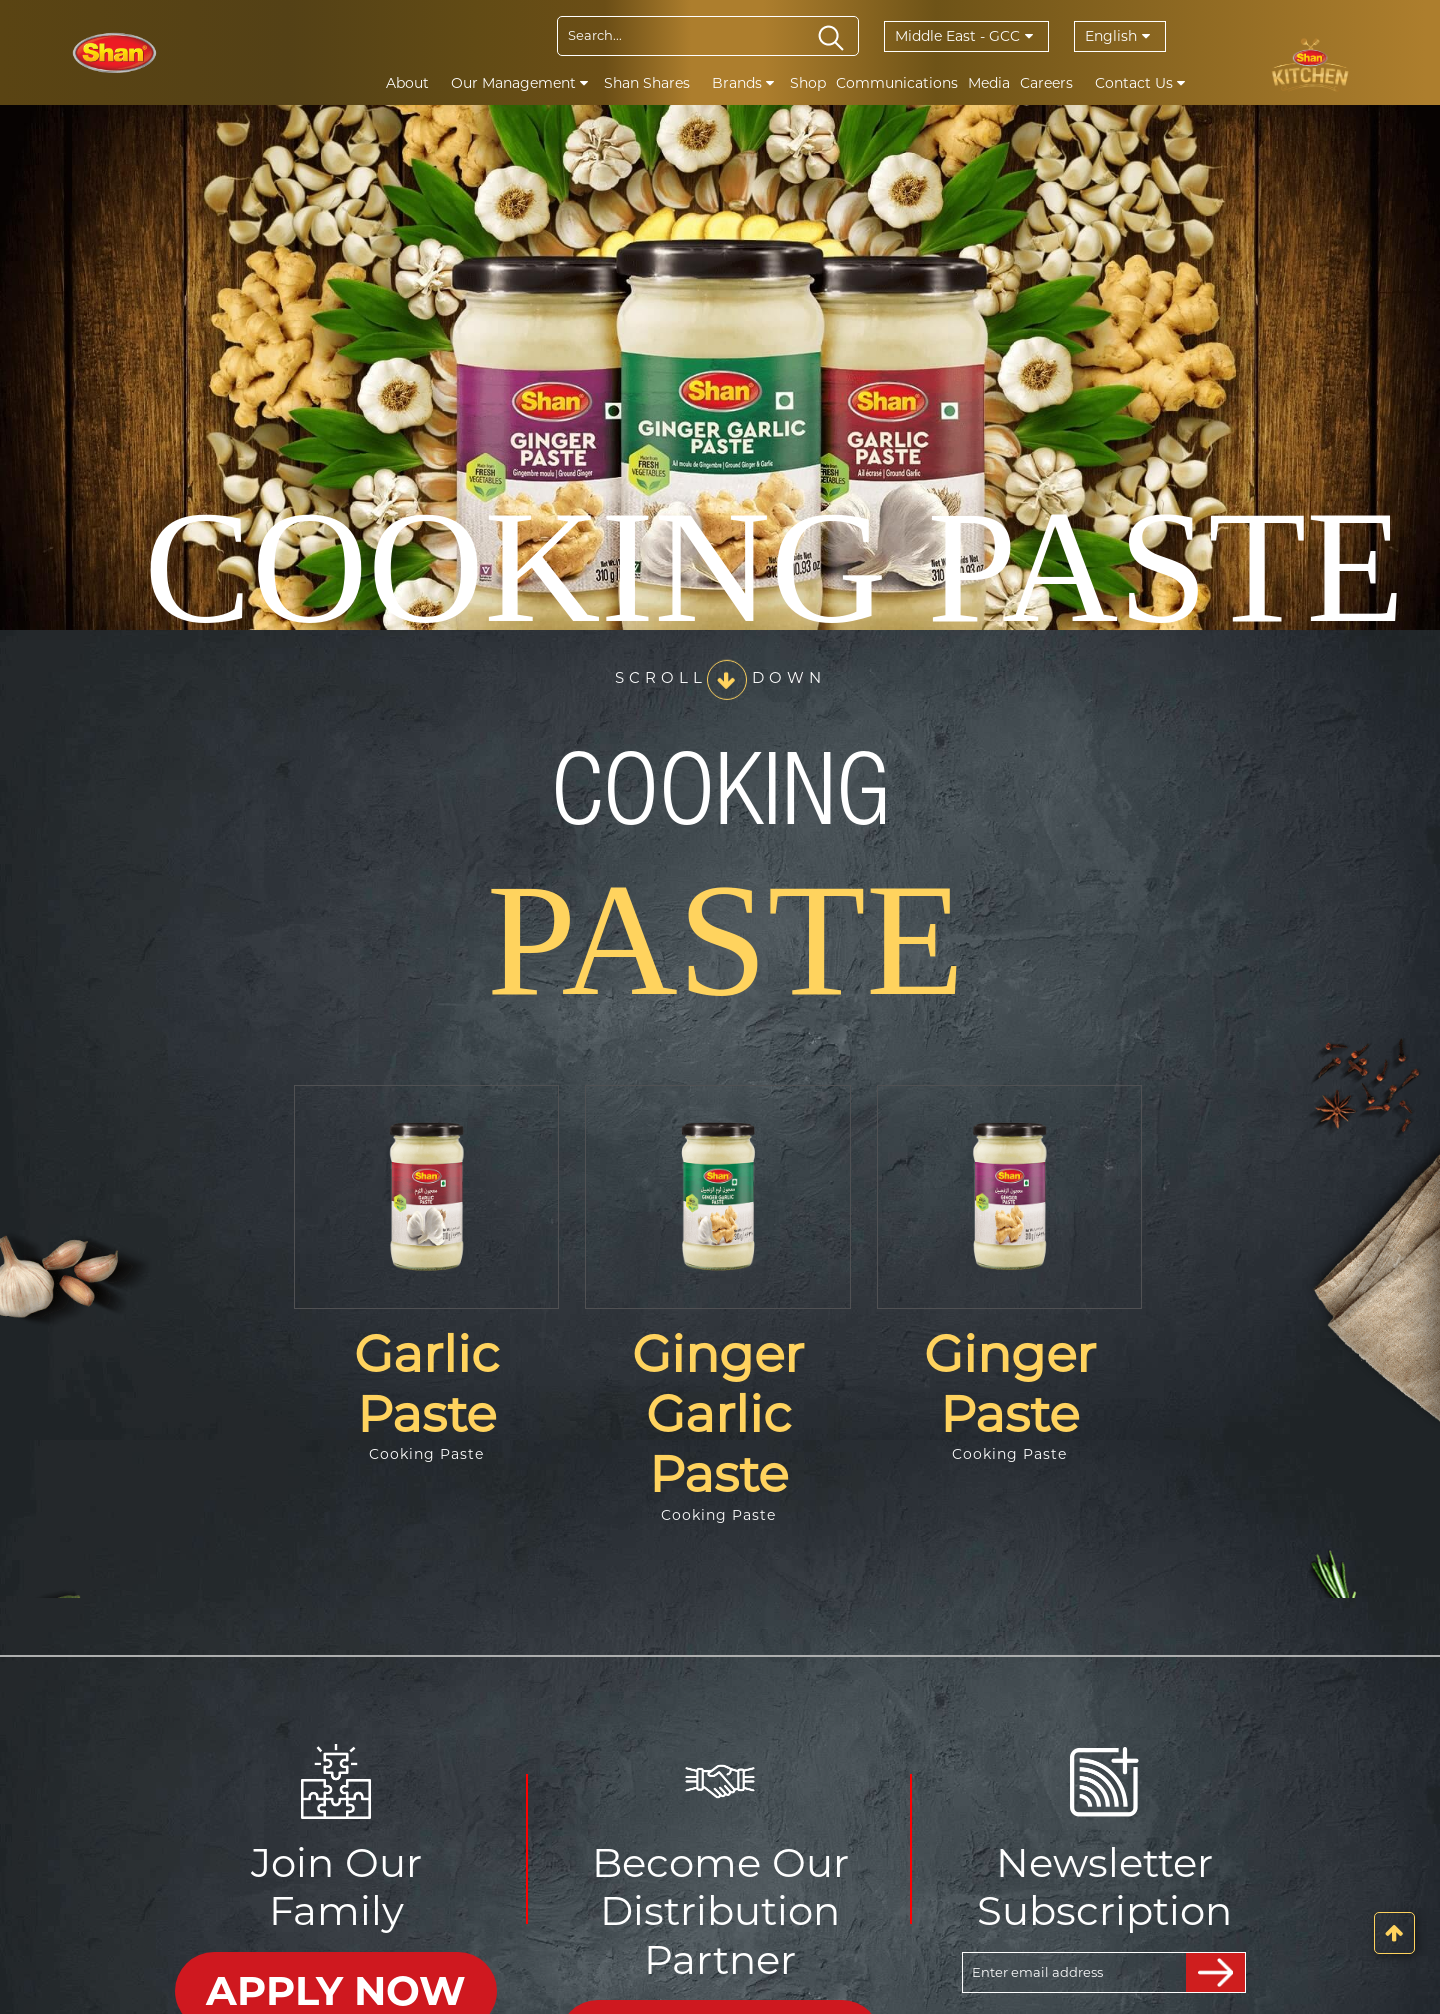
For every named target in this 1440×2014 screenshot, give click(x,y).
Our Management (519, 83)
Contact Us (1140, 83)
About (407, 83)
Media (989, 83)
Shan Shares (647, 83)
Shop (808, 83)
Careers (1046, 83)
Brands (743, 83)
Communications (897, 83)
